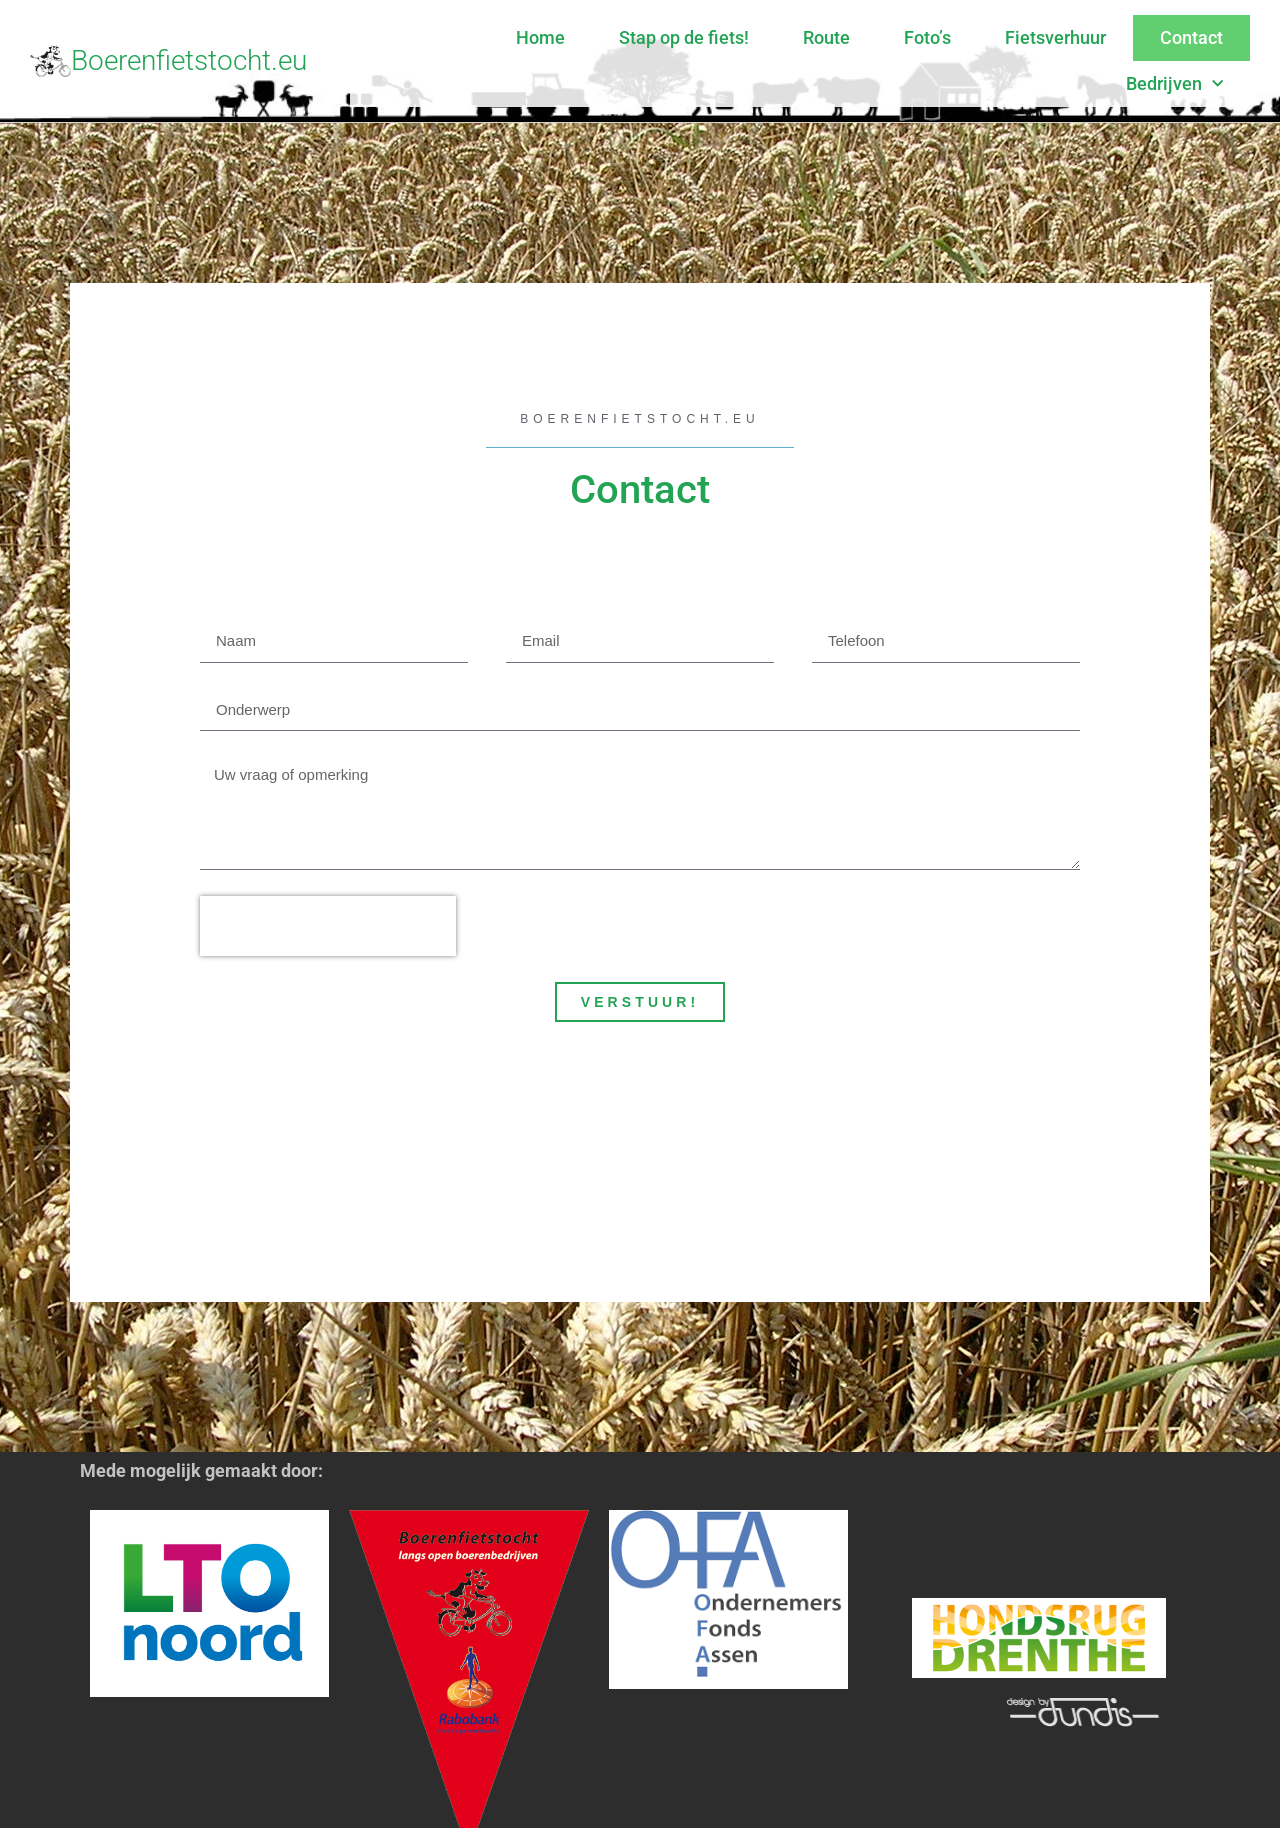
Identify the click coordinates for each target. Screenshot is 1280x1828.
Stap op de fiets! (684, 37)
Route (826, 37)
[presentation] (328, 926)
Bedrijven (1174, 84)
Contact (1191, 37)
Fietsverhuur (1055, 37)
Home (540, 37)
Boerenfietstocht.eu (189, 60)
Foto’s (927, 37)
